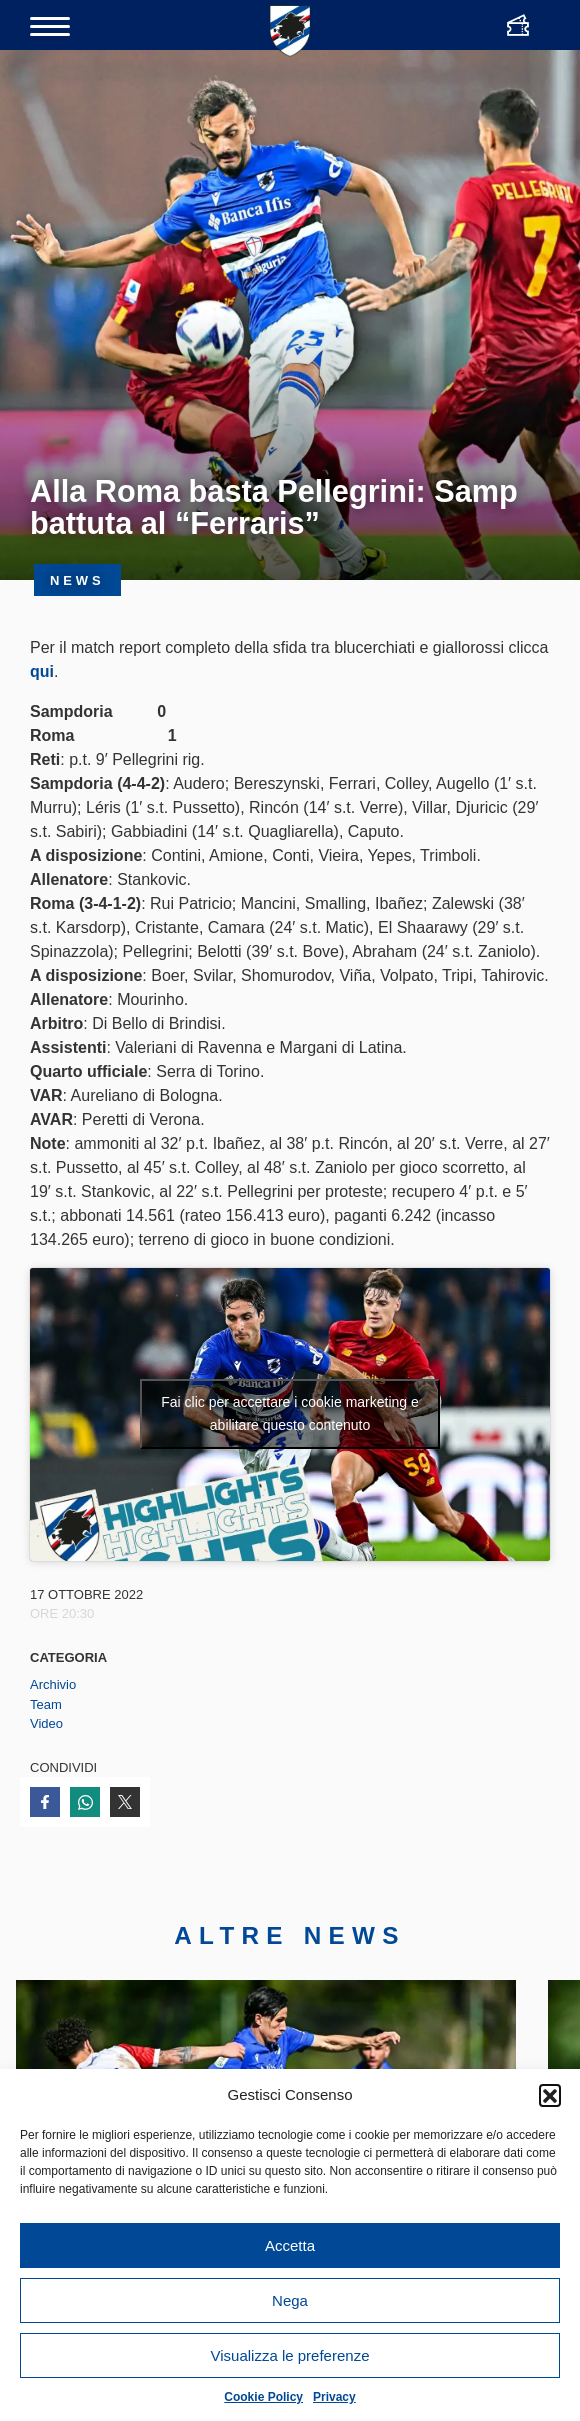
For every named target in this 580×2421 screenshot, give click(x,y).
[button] (550, 2095)
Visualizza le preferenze (290, 2355)
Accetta (290, 2245)
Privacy (334, 2397)
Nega (290, 2300)
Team (46, 1704)
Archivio (53, 1684)
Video (46, 1723)
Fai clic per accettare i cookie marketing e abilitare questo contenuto (290, 1413)
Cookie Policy (263, 2397)
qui (42, 671)
